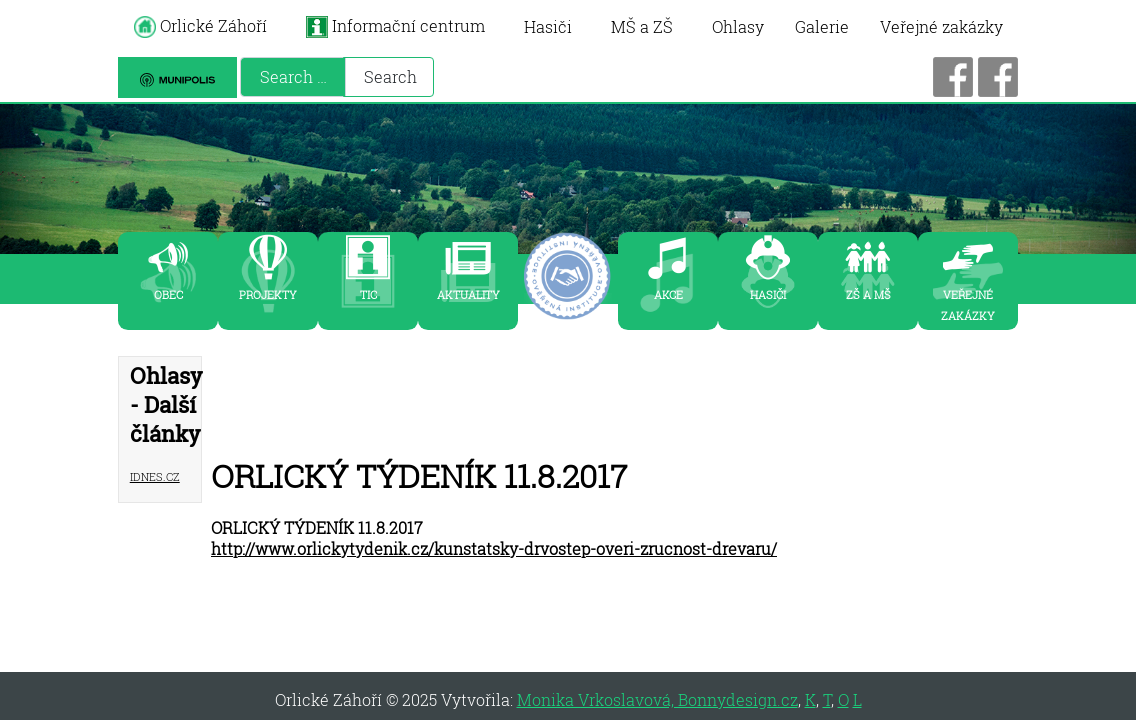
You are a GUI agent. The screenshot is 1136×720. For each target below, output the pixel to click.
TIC (368, 292)
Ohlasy (738, 26)
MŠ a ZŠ (642, 26)
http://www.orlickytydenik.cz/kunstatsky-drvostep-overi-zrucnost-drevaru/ (494, 548)
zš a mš (868, 292)
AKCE (668, 292)
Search (390, 76)
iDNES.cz (155, 474)
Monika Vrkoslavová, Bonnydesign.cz (657, 699)
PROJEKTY (268, 292)
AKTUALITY (468, 292)
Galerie (822, 26)
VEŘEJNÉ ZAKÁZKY (968, 303)
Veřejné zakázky (941, 26)
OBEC (168, 292)
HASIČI (768, 292)
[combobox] (293, 77)
